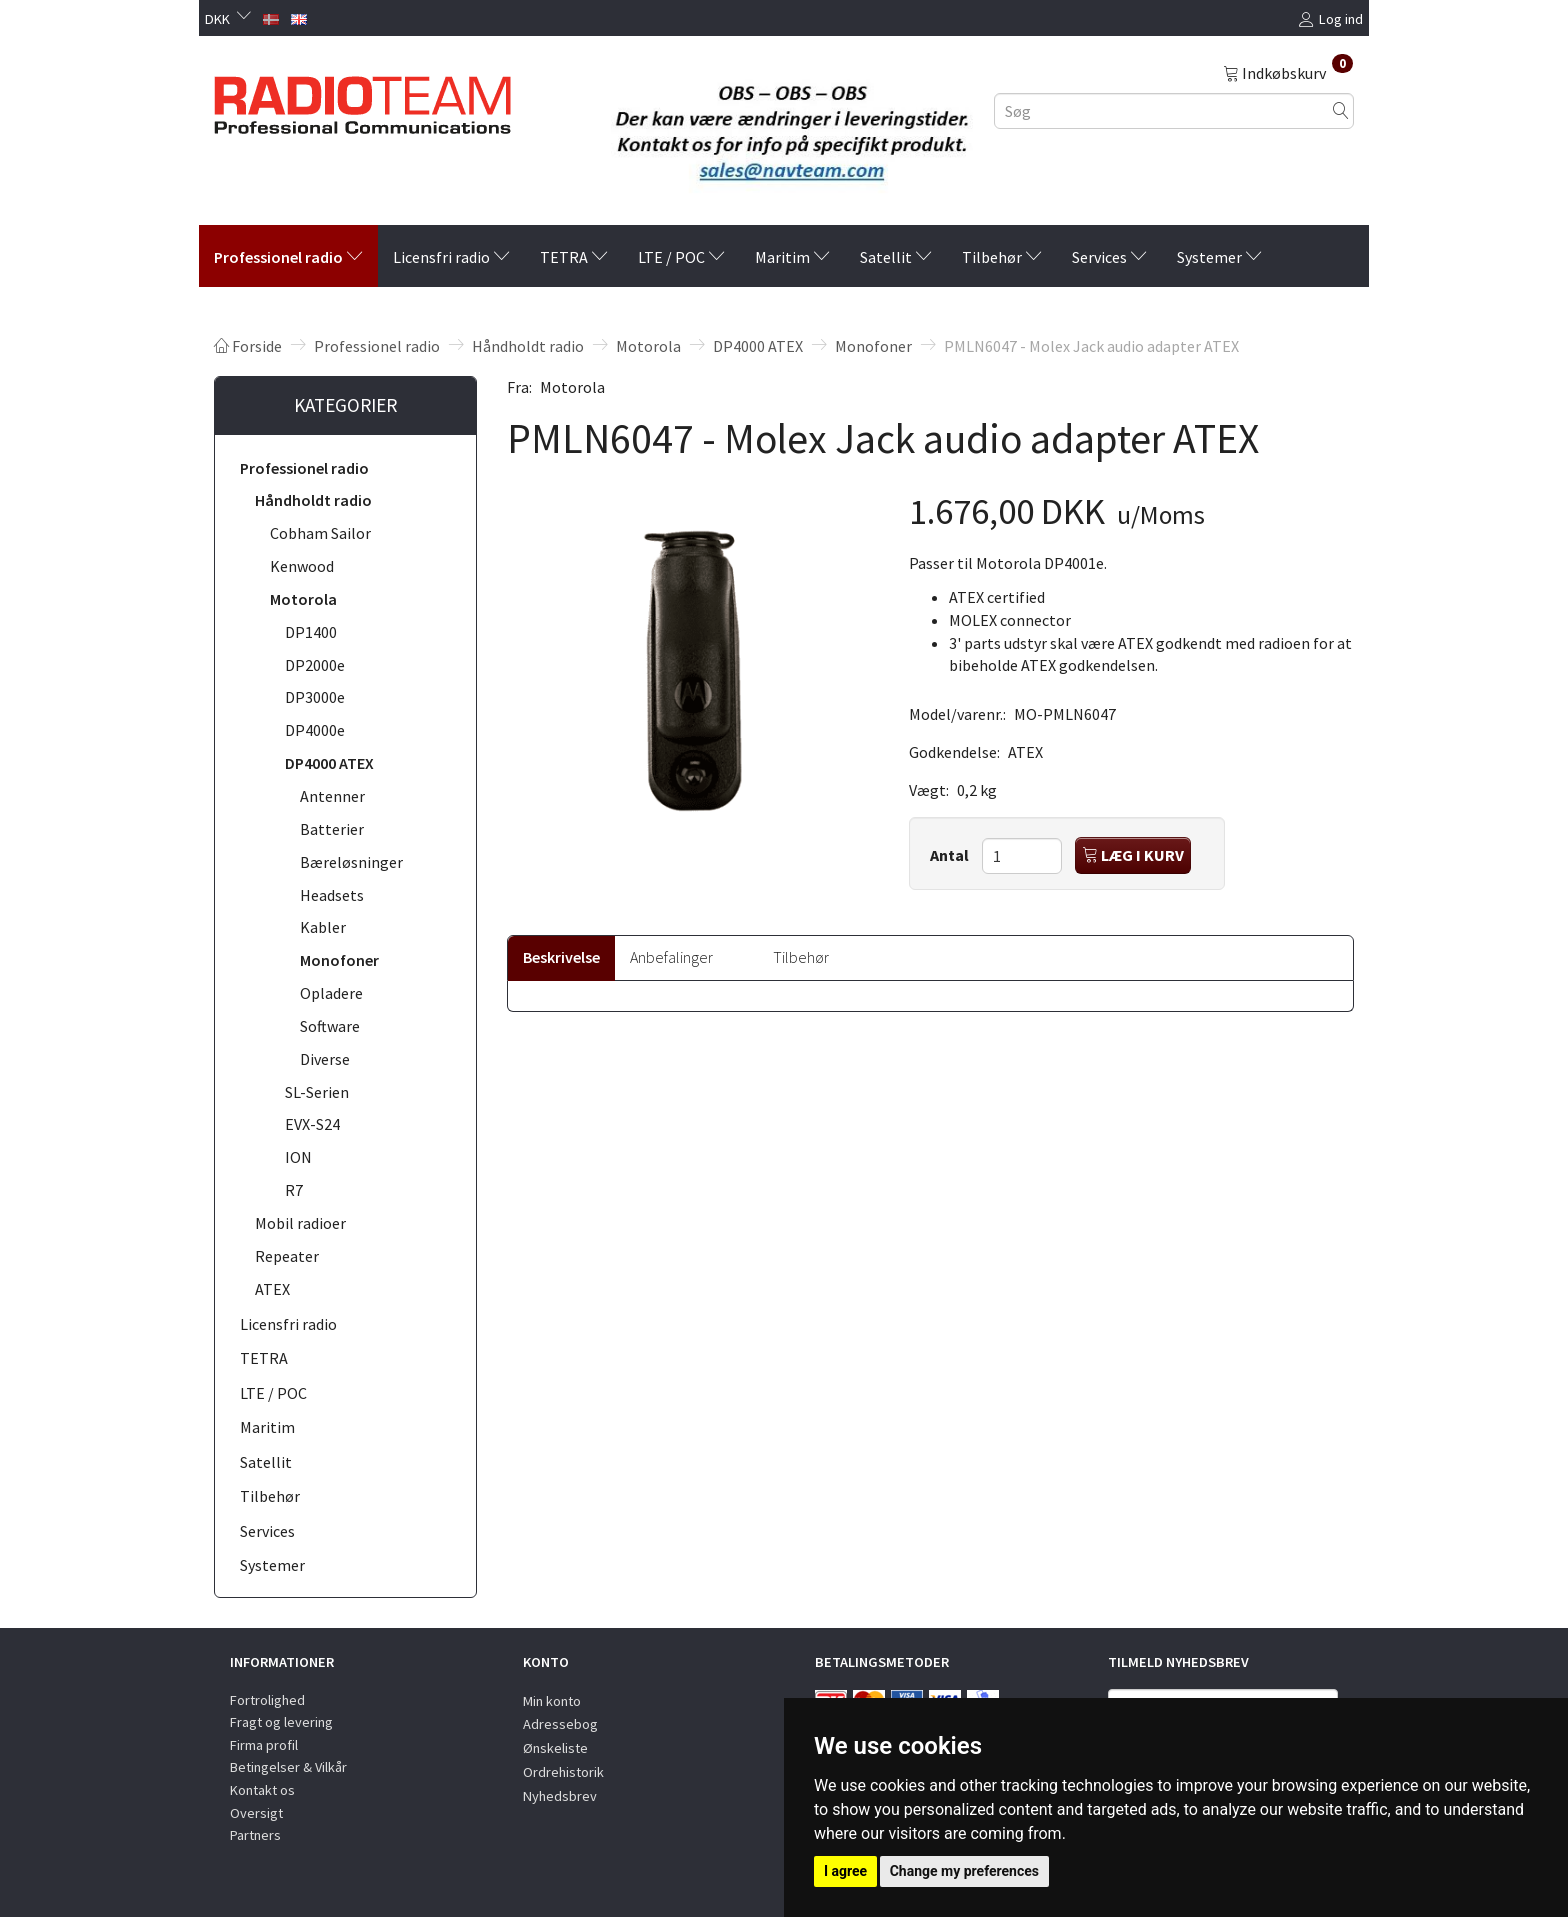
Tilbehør (801, 957)
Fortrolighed (267, 1700)
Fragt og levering (281, 1722)
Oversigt (256, 1813)
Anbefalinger (671, 957)
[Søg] (1341, 110)
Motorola (572, 387)
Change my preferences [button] (964, 1871)
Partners (255, 1835)
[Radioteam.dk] (362, 100)
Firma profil (264, 1745)
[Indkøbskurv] (1288, 72)
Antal (951, 855)
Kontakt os (262, 1790)
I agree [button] (845, 1871)
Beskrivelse (561, 957)
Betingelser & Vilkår (288, 1767)
